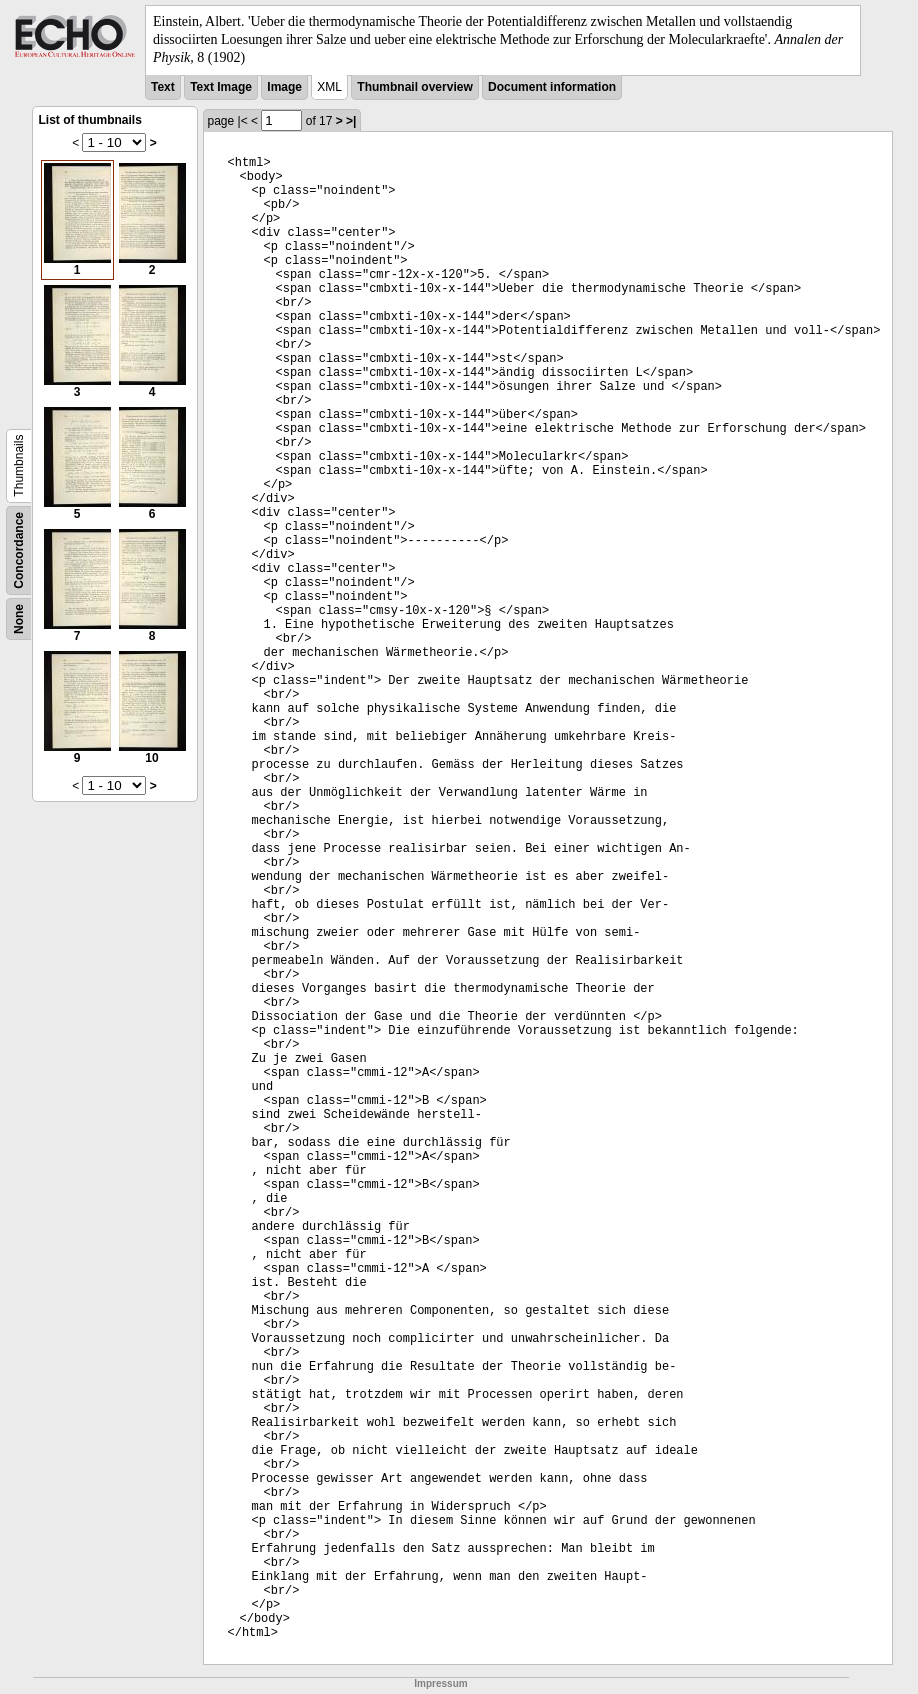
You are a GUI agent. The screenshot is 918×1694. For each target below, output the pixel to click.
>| (351, 121)
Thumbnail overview (414, 87)
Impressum (440, 1683)
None (19, 619)
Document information (552, 87)
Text (163, 87)
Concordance (19, 550)
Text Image (221, 87)
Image (284, 87)
